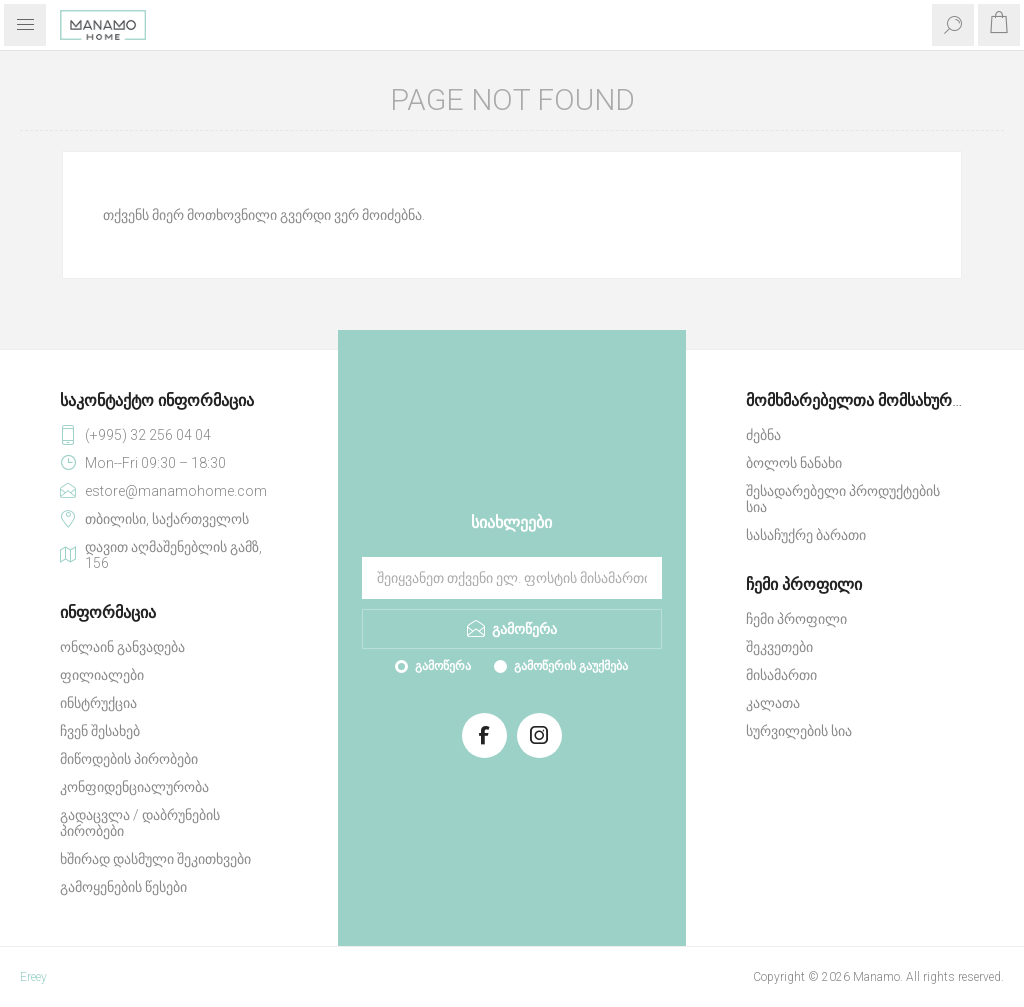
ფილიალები (102, 675)
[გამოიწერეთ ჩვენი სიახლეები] (512, 578)
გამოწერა (443, 666)
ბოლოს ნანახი (794, 463)
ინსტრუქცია (98, 703)
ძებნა (763, 435)
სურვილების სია (799, 731)
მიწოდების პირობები (129, 759)
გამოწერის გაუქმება (571, 666)
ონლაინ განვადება (122, 647)
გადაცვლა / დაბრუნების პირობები (140, 823)
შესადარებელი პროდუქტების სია (843, 499)
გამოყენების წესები (123, 887)
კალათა (773, 703)
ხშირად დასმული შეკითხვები (155, 859)
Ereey (33, 977)
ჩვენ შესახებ (100, 731)
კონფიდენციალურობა (134, 787)
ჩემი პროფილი (796, 619)
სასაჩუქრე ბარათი (806, 535)
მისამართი (781, 675)
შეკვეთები (779, 647)
